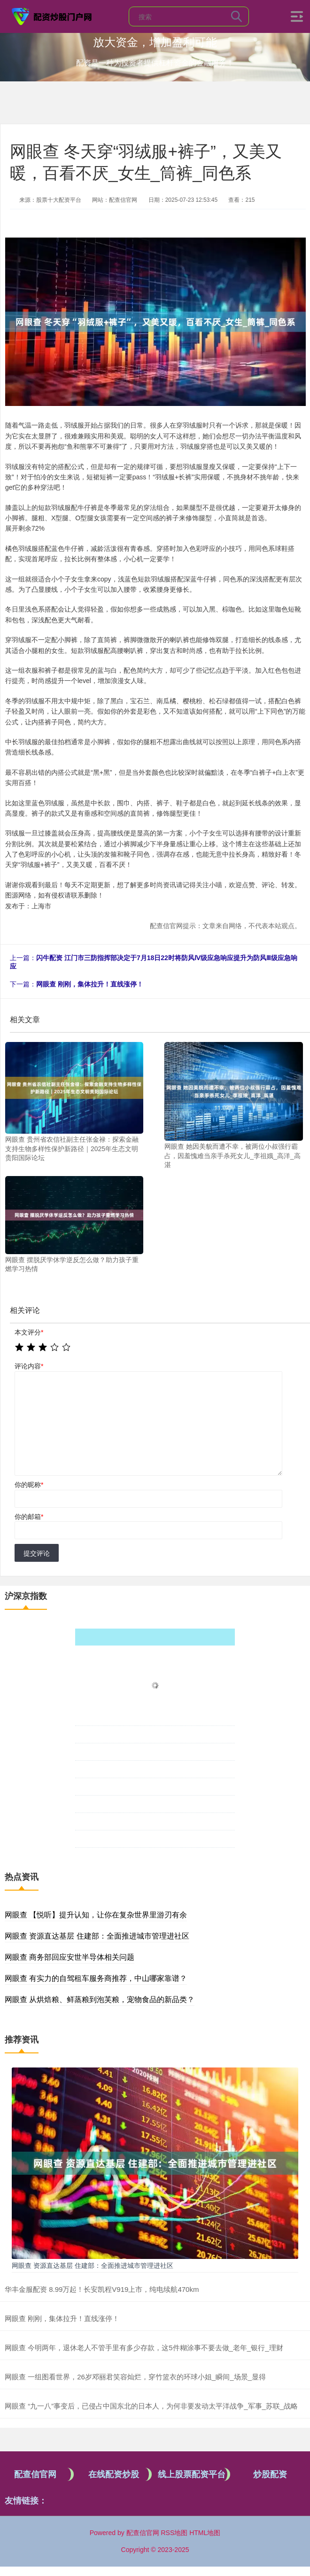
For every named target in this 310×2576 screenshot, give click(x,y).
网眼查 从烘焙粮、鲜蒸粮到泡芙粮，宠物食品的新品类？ (99, 2000)
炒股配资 (270, 2474)
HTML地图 (204, 2532)
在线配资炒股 (113, 2474)
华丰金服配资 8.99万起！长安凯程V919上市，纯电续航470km (102, 2289)
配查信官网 (35, 2474)
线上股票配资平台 (191, 2474)
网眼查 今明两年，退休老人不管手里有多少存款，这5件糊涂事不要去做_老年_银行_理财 (144, 2348)
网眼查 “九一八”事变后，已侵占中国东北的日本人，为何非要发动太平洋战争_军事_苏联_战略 (151, 2406)
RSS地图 (174, 2532)
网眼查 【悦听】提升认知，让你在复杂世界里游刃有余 (96, 1915)
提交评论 (36, 1553)
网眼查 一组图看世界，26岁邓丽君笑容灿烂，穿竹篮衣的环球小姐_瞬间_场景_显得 (135, 2377)
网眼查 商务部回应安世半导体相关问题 (69, 1957)
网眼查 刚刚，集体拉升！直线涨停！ (89, 984)
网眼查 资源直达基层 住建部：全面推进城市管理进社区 (97, 1936)
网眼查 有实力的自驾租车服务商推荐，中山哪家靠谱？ (96, 1978)
